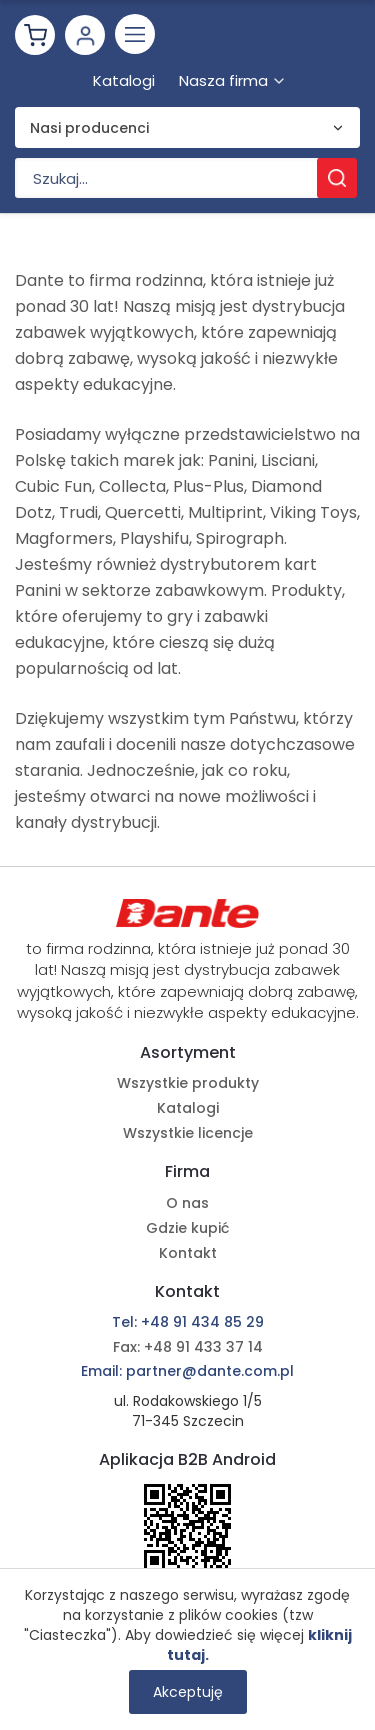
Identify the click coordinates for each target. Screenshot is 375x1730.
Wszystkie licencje (188, 1133)
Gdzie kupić (187, 1228)
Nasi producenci (89, 128)
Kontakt (188, 1253)
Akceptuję (188, 1692)
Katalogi (188, 1108)
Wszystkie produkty (188, 1083)
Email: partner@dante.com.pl (187, 1371)
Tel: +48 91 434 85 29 (188, 1322)
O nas (187, 1203)
